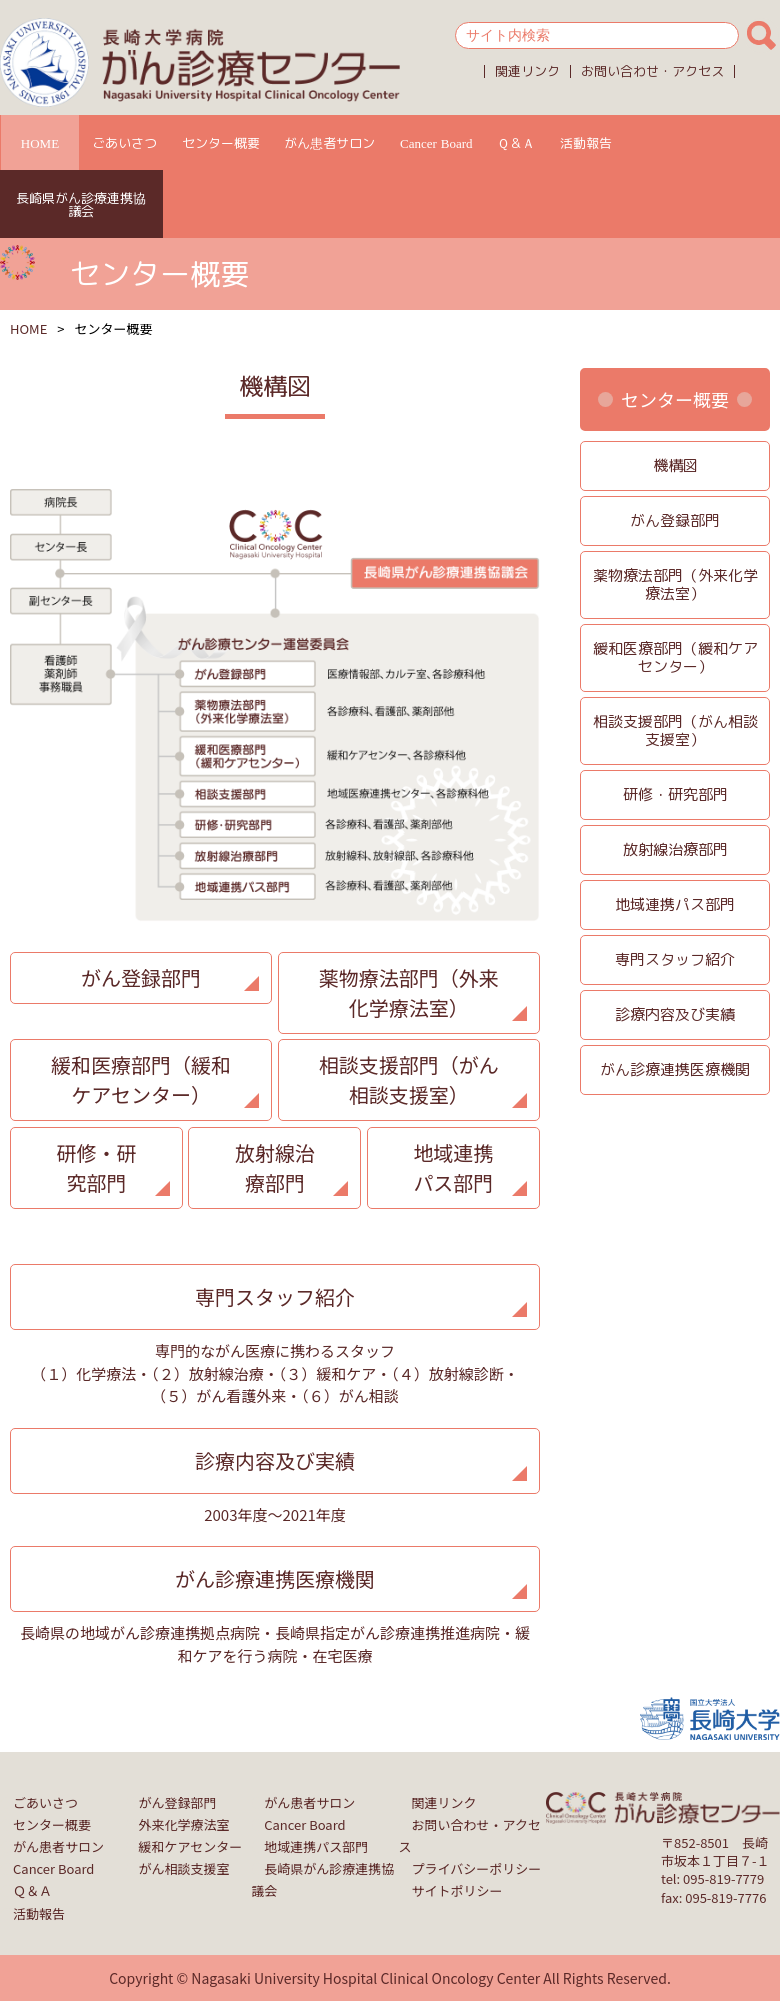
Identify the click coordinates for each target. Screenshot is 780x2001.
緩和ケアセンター (191, 1846)
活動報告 (586, 143)
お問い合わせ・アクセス (652, 71)
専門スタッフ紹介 (275, 1296)
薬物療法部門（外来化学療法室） (409, 992)
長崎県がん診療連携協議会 (81, 204)
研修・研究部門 (96, 1167)
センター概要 (221, 143)
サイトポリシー (457, 1890)
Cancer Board (436, 143)
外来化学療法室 (184, 1824)
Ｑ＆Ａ (516, 143)
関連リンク (527, 71)
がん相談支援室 (184, 1868)
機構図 (675, 465)
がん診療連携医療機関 (275, 1578)
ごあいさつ (124, 143)
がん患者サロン (329, 143)
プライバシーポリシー (477, 1868)
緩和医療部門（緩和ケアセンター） (141, 1079)
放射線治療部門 (275, 1167)
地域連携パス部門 (453, 1167)
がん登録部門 (141, 977)
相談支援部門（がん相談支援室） (409, 1079)
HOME (40, 143)
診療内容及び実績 (275, 1460)
